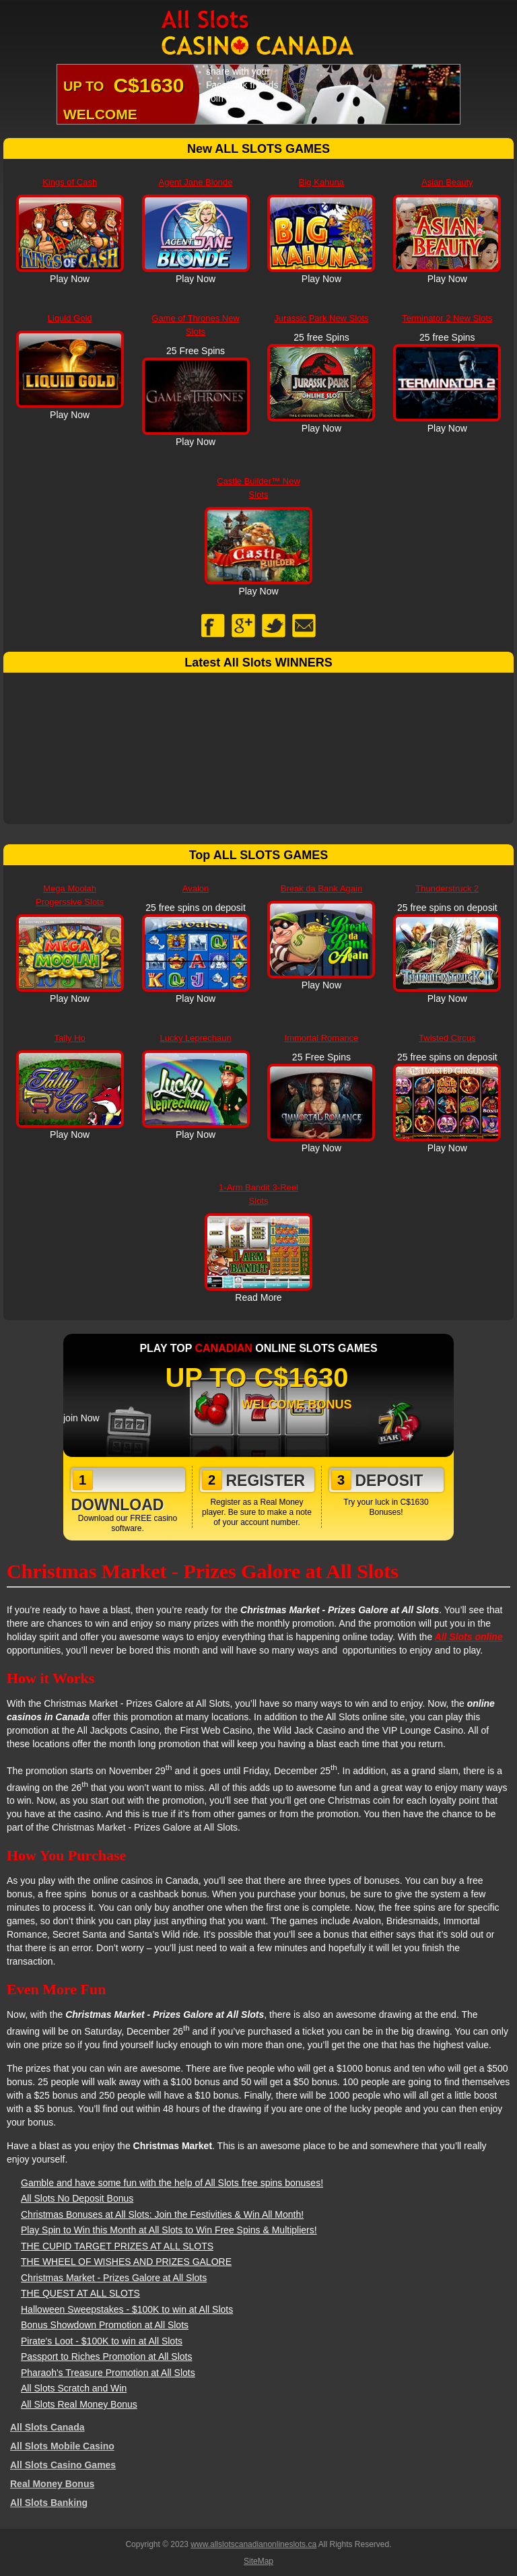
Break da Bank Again (321, 888)
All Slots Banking (49, 2502)
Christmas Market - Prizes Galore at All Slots (114, 2277)
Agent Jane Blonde (196, 182)
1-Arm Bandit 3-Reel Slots (258, 1194)
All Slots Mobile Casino (62, 2446)
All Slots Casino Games (63, 2465)
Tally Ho (70, 1038)
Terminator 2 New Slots (447, 318)
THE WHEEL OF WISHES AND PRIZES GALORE (126, 2261)
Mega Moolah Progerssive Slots (70, 895)
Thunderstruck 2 (447, 888)
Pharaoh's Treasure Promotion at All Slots (108, 2372)
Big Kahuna (321, 182)
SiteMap (258, 2561)
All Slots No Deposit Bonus (77, 2198)
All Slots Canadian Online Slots (258, 33)
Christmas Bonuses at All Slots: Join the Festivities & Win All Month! (162, 2214)
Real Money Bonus (52, 2483)
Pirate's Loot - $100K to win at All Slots (101, 2341)
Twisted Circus (447, 1038)
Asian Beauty (447, 182)
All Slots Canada (47, 2427)
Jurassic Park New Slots (321, 318)
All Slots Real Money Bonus (79, 2404)
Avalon (195, 888)
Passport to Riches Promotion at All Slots (106, 2356)
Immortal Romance (322, 1038)
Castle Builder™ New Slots (258, 488)
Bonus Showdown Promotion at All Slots (104, 2324)
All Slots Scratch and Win (74, 2388)
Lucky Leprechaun (195, 1038)
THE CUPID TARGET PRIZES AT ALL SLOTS (117, 2246)
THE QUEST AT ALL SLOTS (80, 2293)
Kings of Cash (69, 182)
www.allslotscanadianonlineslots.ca (253, 2544)
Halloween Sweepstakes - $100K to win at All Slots (127, 2309)
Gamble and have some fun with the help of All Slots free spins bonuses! (172, 2182)
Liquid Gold (70, 318)
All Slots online (469, 1636)
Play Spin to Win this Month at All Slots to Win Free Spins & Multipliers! (169, 2230)
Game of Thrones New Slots (195, 325)
